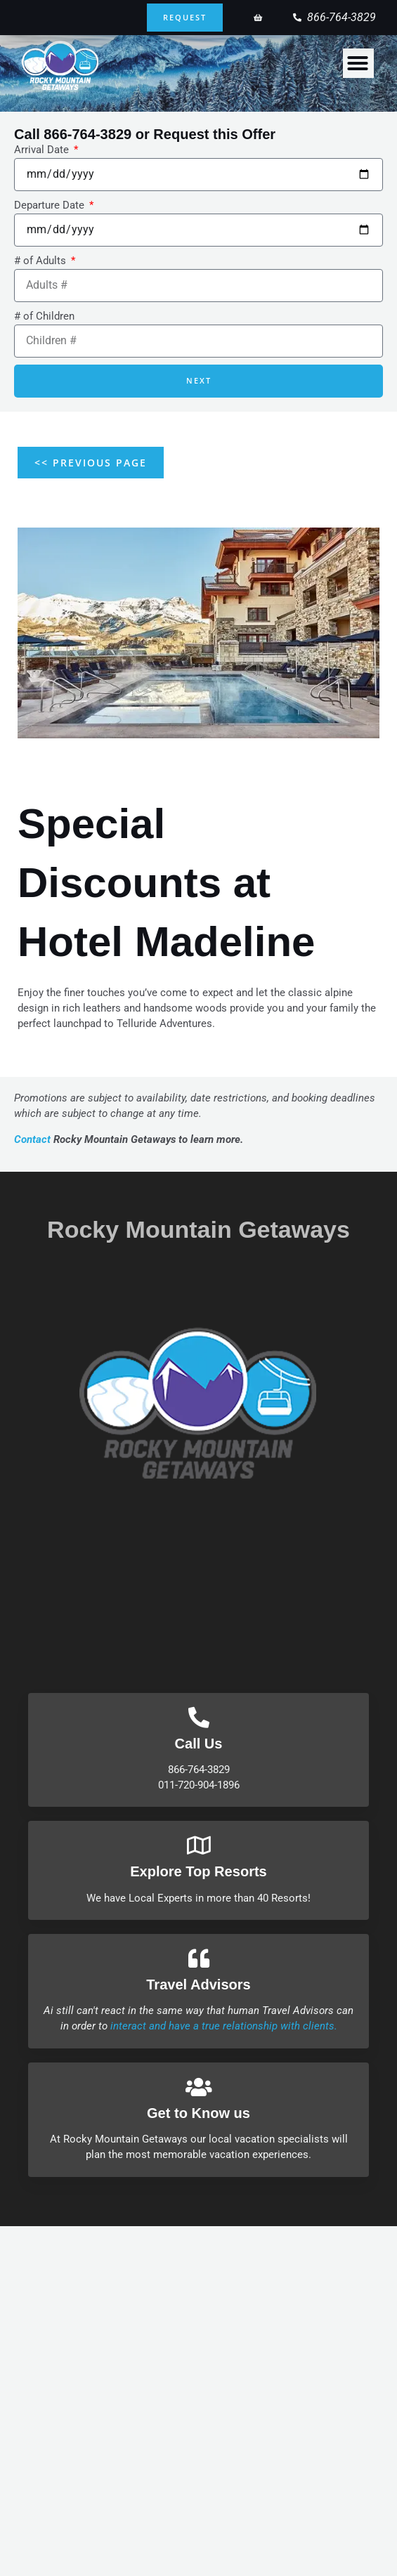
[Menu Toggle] (358, 63)
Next (198, 380)
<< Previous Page (90, 462)
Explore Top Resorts (198, 1871)
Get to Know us (198, 2113)
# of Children (44, 316)
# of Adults (41, 260)
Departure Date (50, 205)
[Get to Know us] (198, 2087)
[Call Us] (198, 1717)
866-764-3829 (87, 134)
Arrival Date (43, 149)
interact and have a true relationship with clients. (223, 2026)
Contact (32, 1139)
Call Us (199, 1743)
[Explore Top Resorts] (198, 1845)
